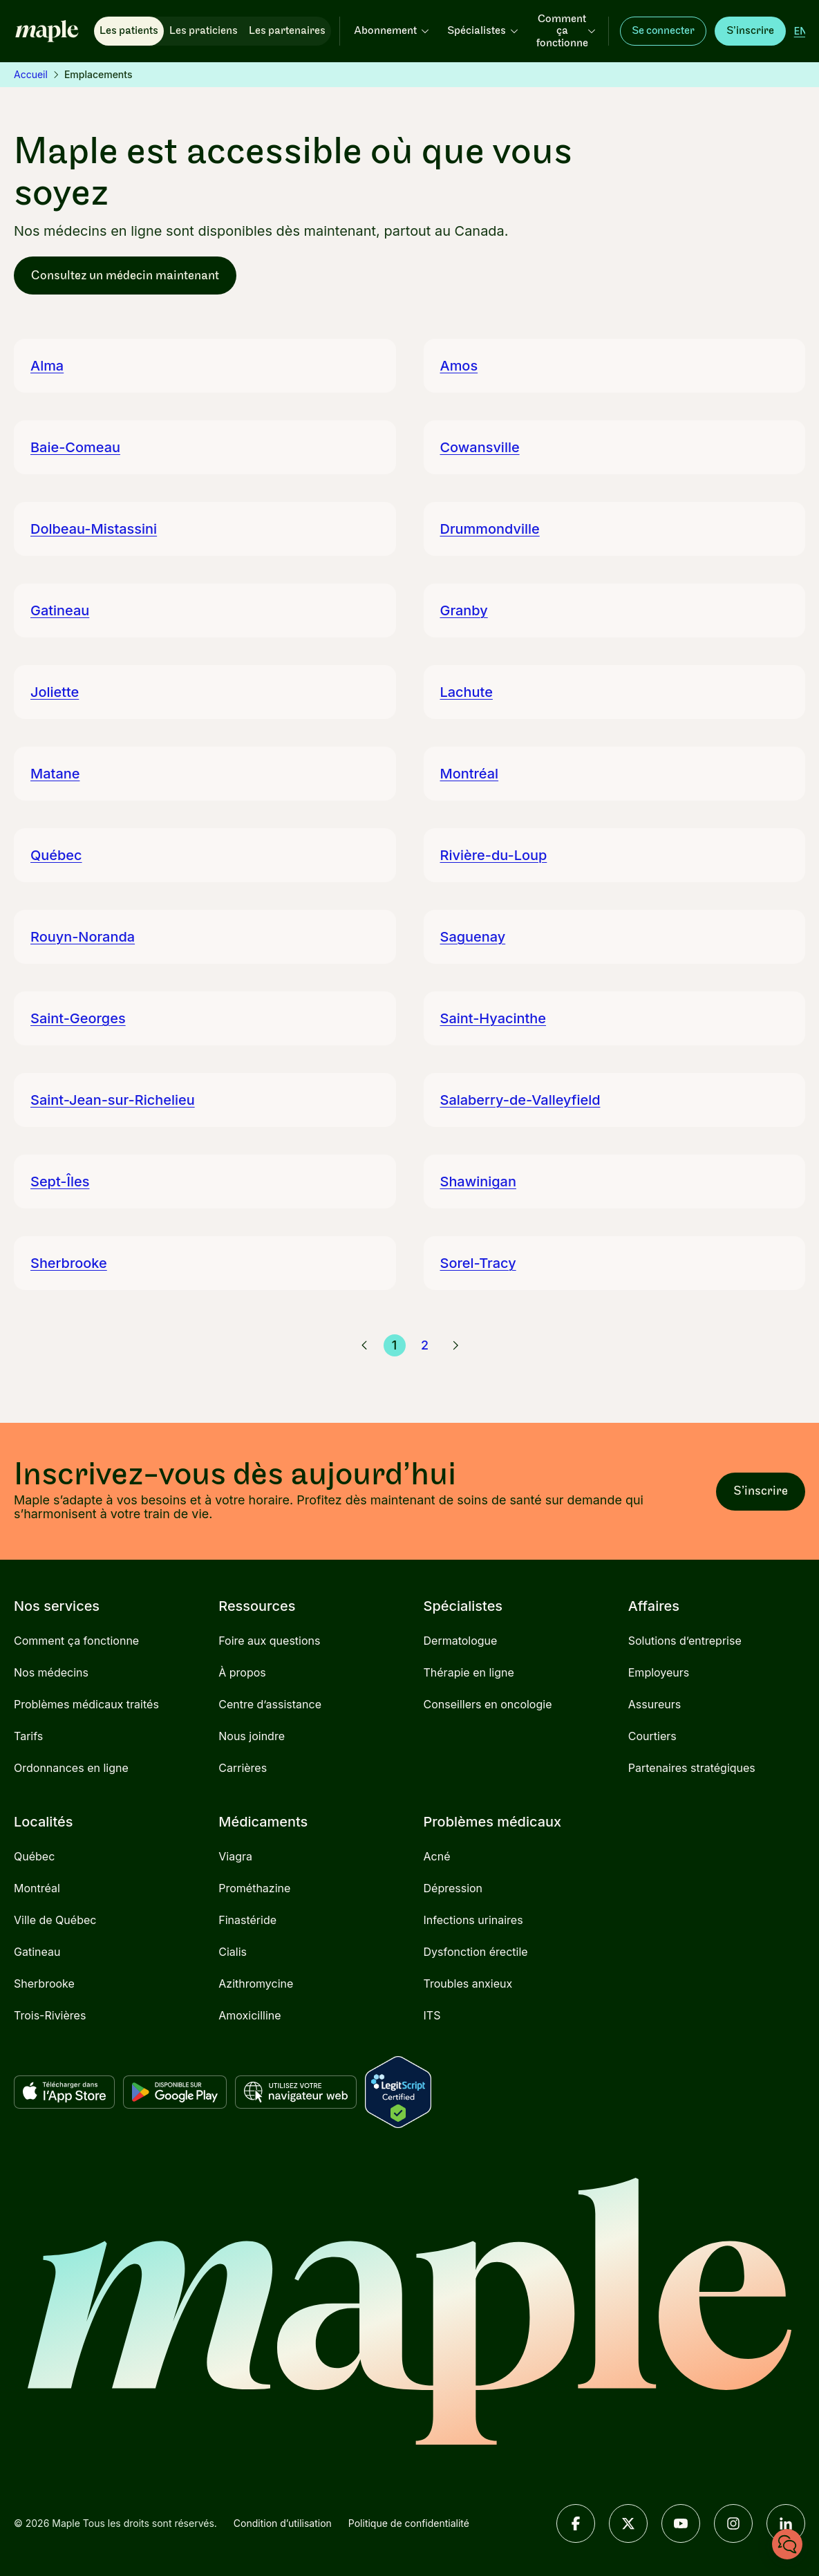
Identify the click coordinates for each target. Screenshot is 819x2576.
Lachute (466, 692)
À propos (242, 1672)
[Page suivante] (455, 1345)
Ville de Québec (55, 1920)
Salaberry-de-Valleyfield (520, 1100)
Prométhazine (254, 1888)
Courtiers (652, 1736)
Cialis (232, 1952)
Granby (464, 610)
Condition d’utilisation (283, 2523)
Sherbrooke (68, 1263)
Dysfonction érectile (476, 1952)
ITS (432, 2015)
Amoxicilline (249, 2015)
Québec (56, 855)
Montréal (469, 773)
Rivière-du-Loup (493, 855)
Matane (54, 773)
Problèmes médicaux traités (86, 1704)
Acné (437, 1856)
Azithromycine (255, 1983)
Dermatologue (461, 1641)
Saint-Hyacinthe (493, 1018)
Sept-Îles (59, 1181)
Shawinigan (478, 1181)
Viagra (235, 1856)
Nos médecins (51, 1672)
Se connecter (663, 30)
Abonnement (392, 30)
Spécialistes (483, 30)
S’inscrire (750, 30)
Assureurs (654, 1704)
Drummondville (490, 529)
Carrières (242, 1768)
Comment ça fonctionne (566, 30)
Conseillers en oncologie (488, 1704)
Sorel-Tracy (478, 1263)
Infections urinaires (473, 1920)
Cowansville (480, 447)
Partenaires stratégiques (691, 1768)
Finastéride (247, 1920)
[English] (800, 31)
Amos (459, 365)
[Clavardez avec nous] (787, 2544)
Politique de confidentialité (408, 2523)
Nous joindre (251, 1736)
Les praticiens (203, 30)
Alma (47, 365)
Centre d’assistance (269, 1704)
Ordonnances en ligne (71, 1768)
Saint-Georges (78, 1018)
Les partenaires (287, 30)
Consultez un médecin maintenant (125, 275)
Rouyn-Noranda (82, 936)
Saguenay (473, 936)
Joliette (54, 692)
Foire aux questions (269, 1641)
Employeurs (659, 1672)
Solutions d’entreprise (685, 1641)
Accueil (31, 74)
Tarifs (28, 1736)
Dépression (453, 1888)
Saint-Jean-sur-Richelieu (112, 1100)
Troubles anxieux (468, 1983)
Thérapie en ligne (469, 1672)
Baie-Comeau (75, 447)
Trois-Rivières (50, 2015)
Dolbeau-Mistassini (93, 529)
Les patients (129, 30)
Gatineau (59, 610)
